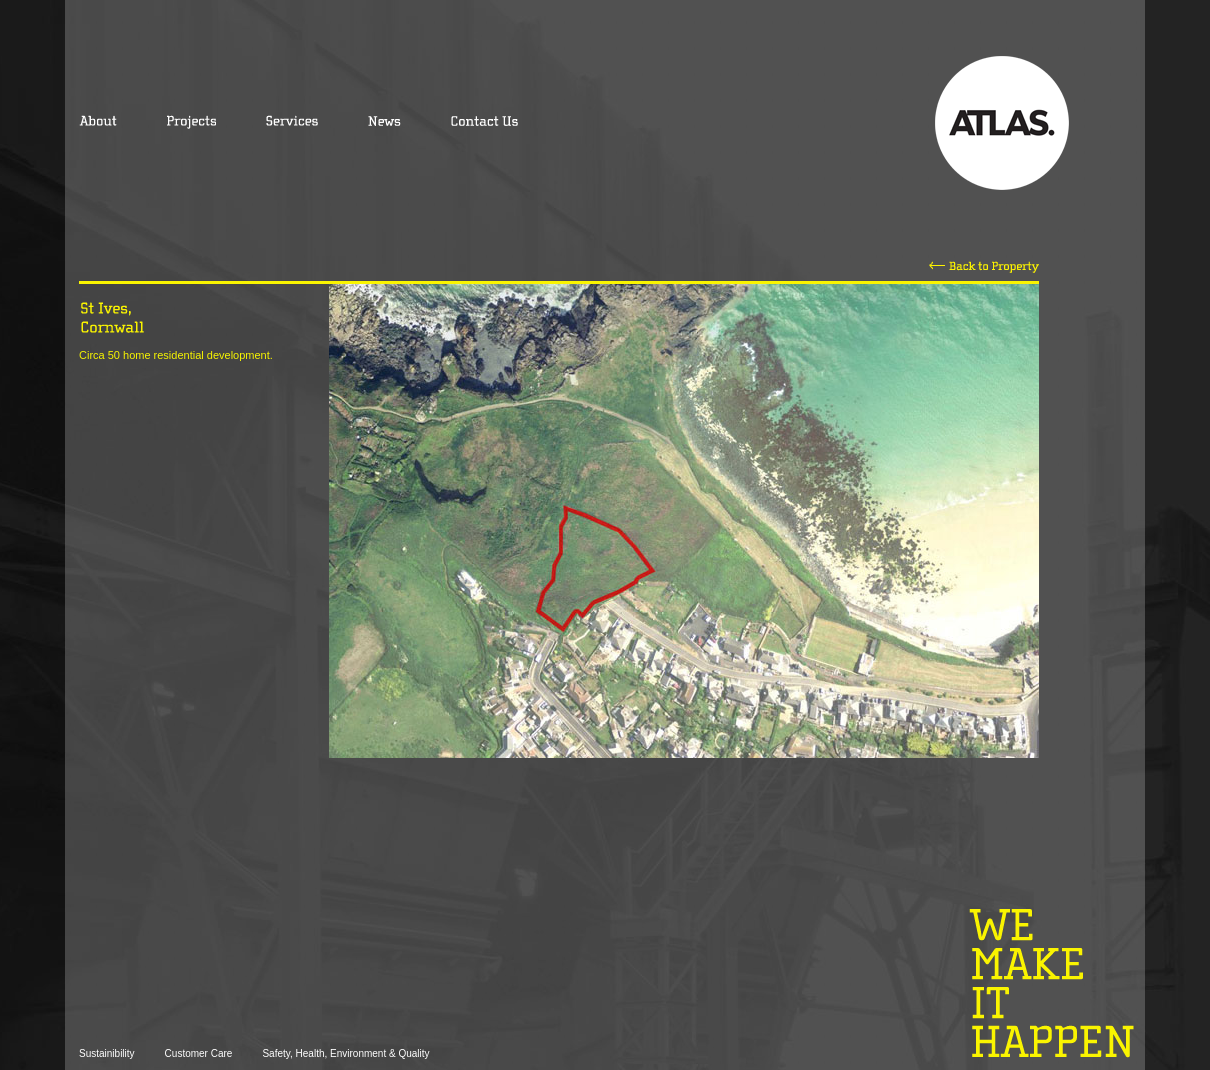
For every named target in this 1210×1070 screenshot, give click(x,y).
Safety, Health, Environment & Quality (345, 1053)
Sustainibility (107, 1053)
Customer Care (199, 1053)
